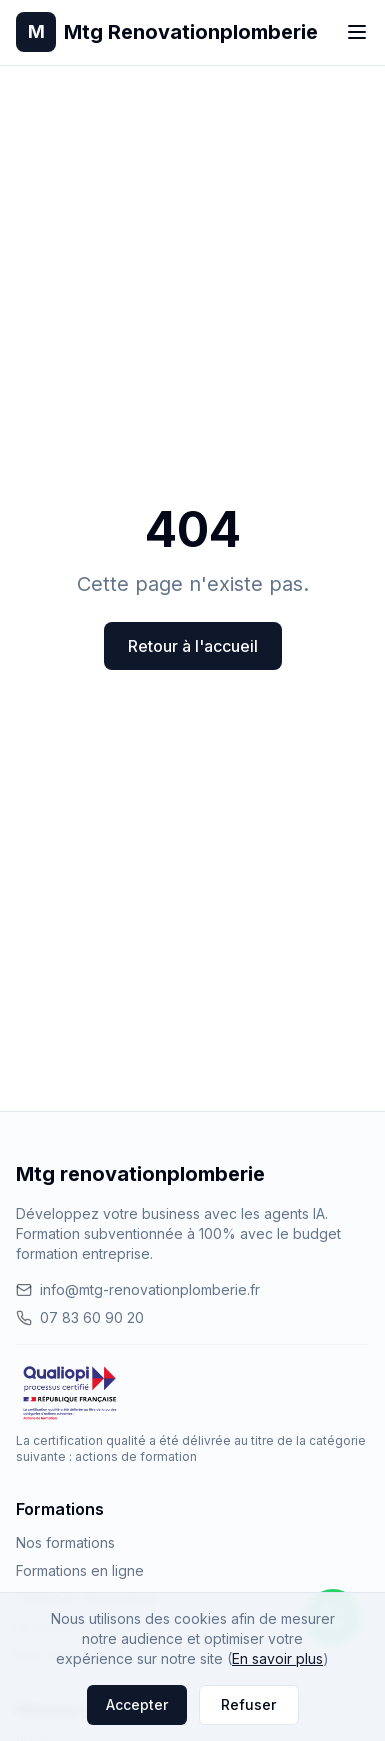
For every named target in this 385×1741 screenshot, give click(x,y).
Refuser (248, 1704)
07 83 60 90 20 (80, 1317)
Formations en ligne (80, 1570)
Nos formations (65, 1542)
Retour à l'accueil (193, 646)
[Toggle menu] (357, 32)
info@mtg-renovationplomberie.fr (138, 1289)
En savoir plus (277, 1658)
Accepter (137, 1704)
